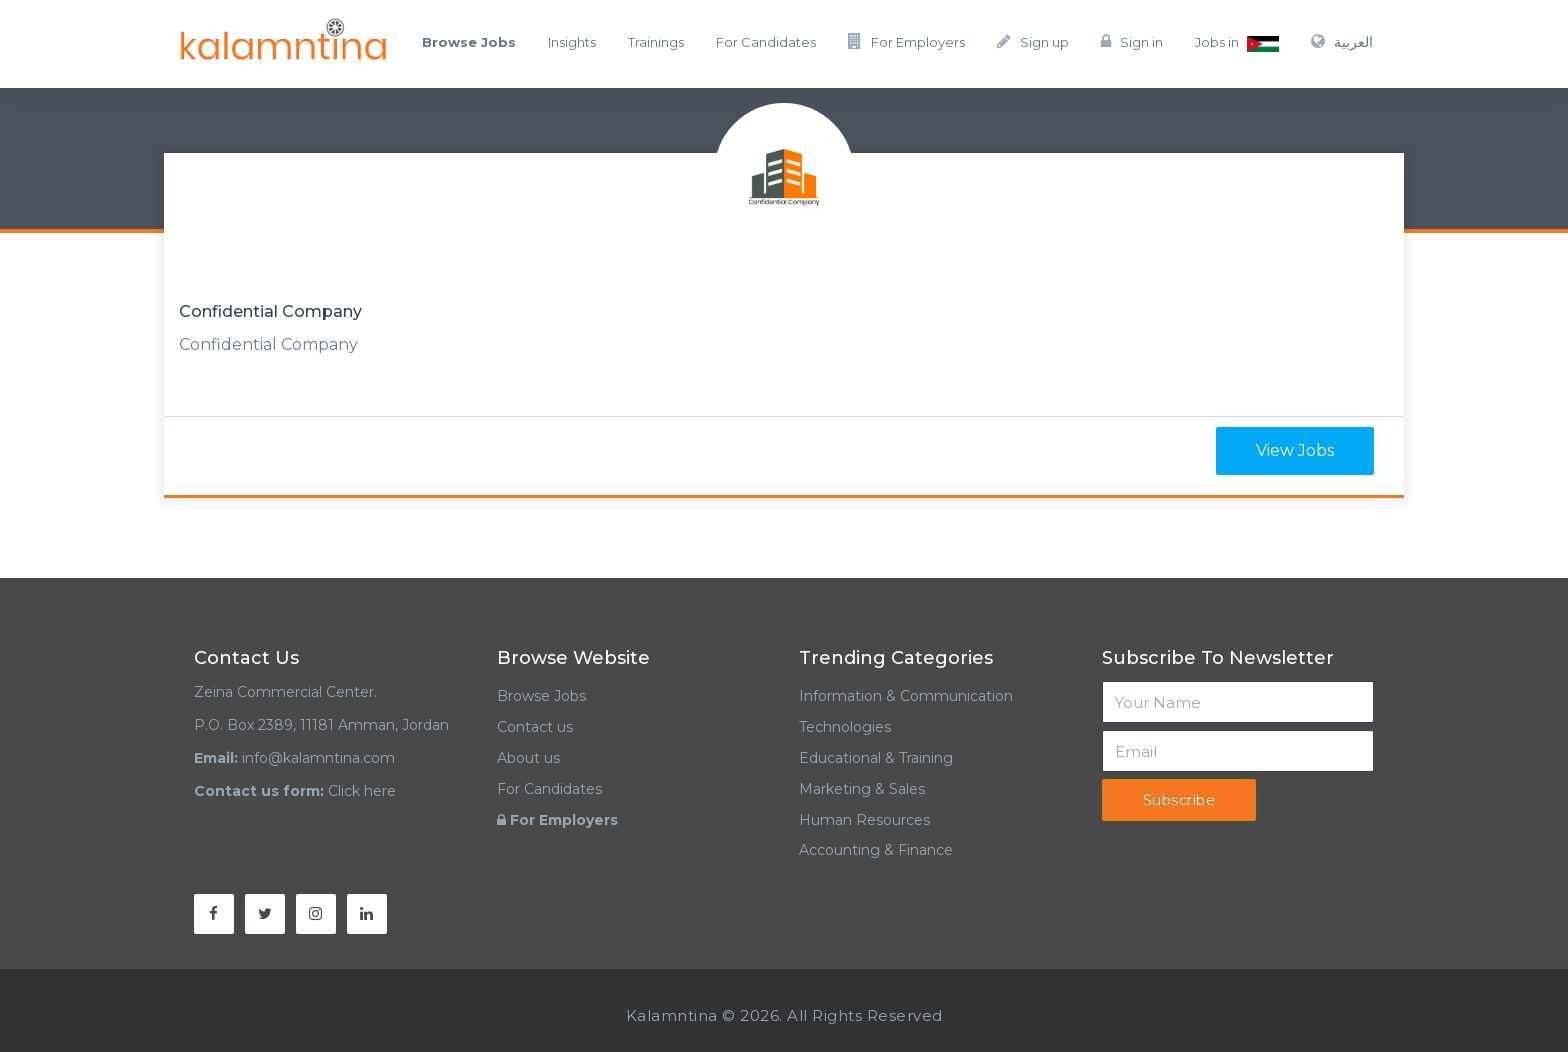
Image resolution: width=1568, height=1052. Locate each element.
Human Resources (864, 820)
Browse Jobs (541, 696)
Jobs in (1237, 43)
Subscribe (1179, 800)
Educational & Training (876, 758)
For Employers (906, 41)
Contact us (535, 727)
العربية (1342, 42)
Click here (362, 791)
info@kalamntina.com (318, 758)
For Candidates (766, 42)
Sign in (1132, 41)
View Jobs (1295, 450)
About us (528, 758)
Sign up (1033, 41)
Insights (572, 42)
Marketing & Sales (862, 789)
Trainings (656, 42)
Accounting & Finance (876, 850)
